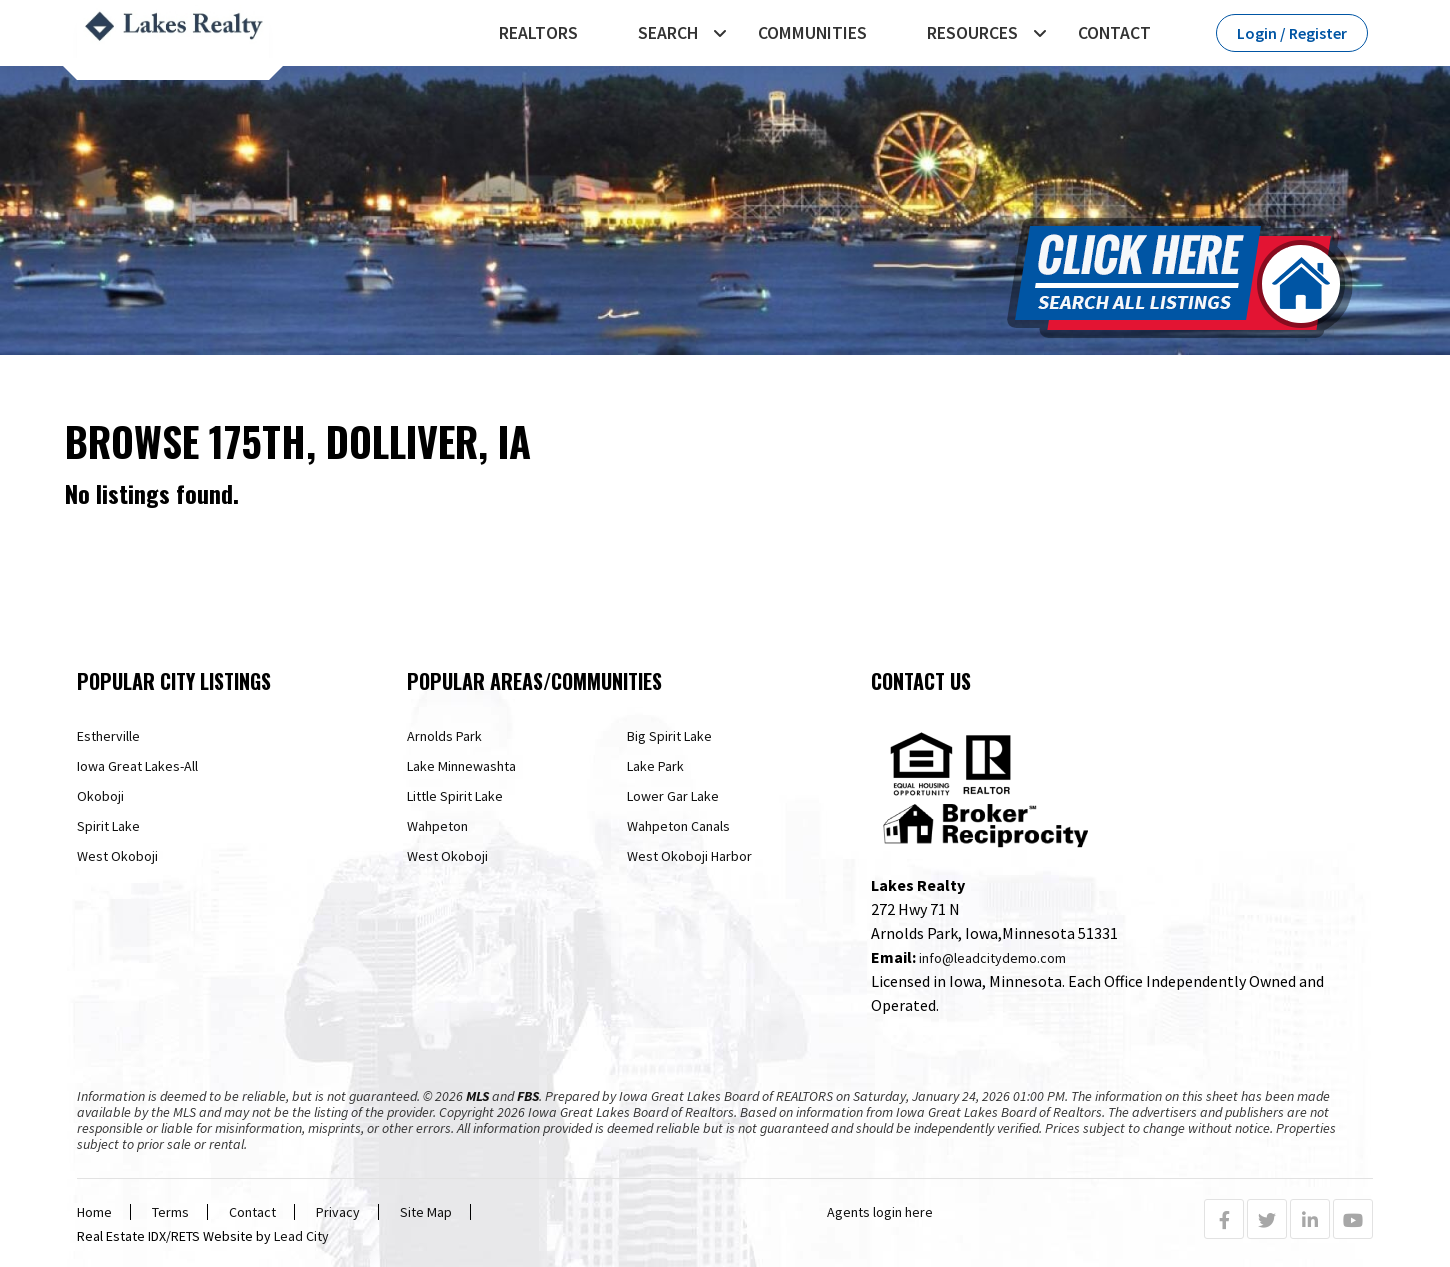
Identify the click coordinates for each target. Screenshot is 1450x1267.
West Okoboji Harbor (689, 856)
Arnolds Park (444, 736)
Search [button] (668, 33)
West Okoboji (117, 856)
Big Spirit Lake (669, 736)
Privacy (338, 1212)
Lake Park (655, 766)
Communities (812, 33)
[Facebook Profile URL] (1224, 1220)
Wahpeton (437, 826)
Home (94, 1212)
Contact (1114, 33)
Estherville (108, 736)
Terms (170, 1212)
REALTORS (538, 33)
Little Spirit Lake (455, 796)
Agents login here (880, 1212)
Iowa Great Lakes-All (137, 766)
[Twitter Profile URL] (1267, 1220)
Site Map (426, 1212)
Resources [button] (972, 33)
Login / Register (1292, 33)
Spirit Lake (108, 826)
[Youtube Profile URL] (1353, 1220)
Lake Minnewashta (461, 766)
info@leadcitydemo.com (992, 958)
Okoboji (100, 796)
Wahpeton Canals (678, 826)
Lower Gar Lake (673, 796)
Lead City (301, 1236)
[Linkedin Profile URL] (1310, 1220)
